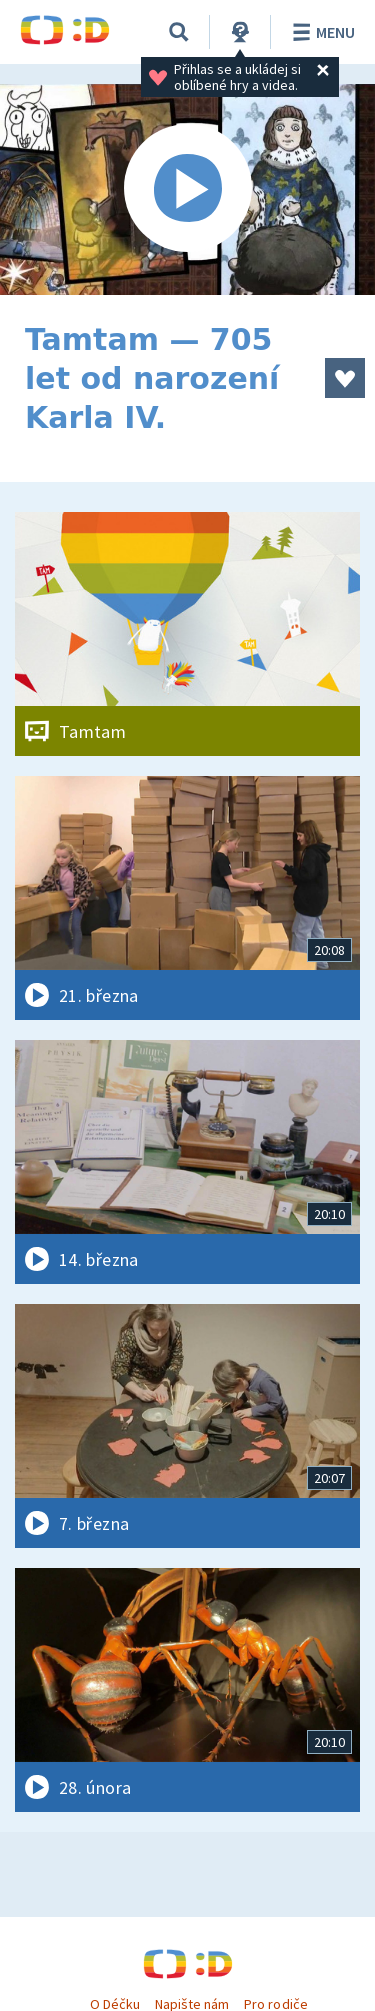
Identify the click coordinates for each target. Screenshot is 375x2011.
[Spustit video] (187, 189)
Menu (320, 32)
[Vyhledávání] (179, 32)
